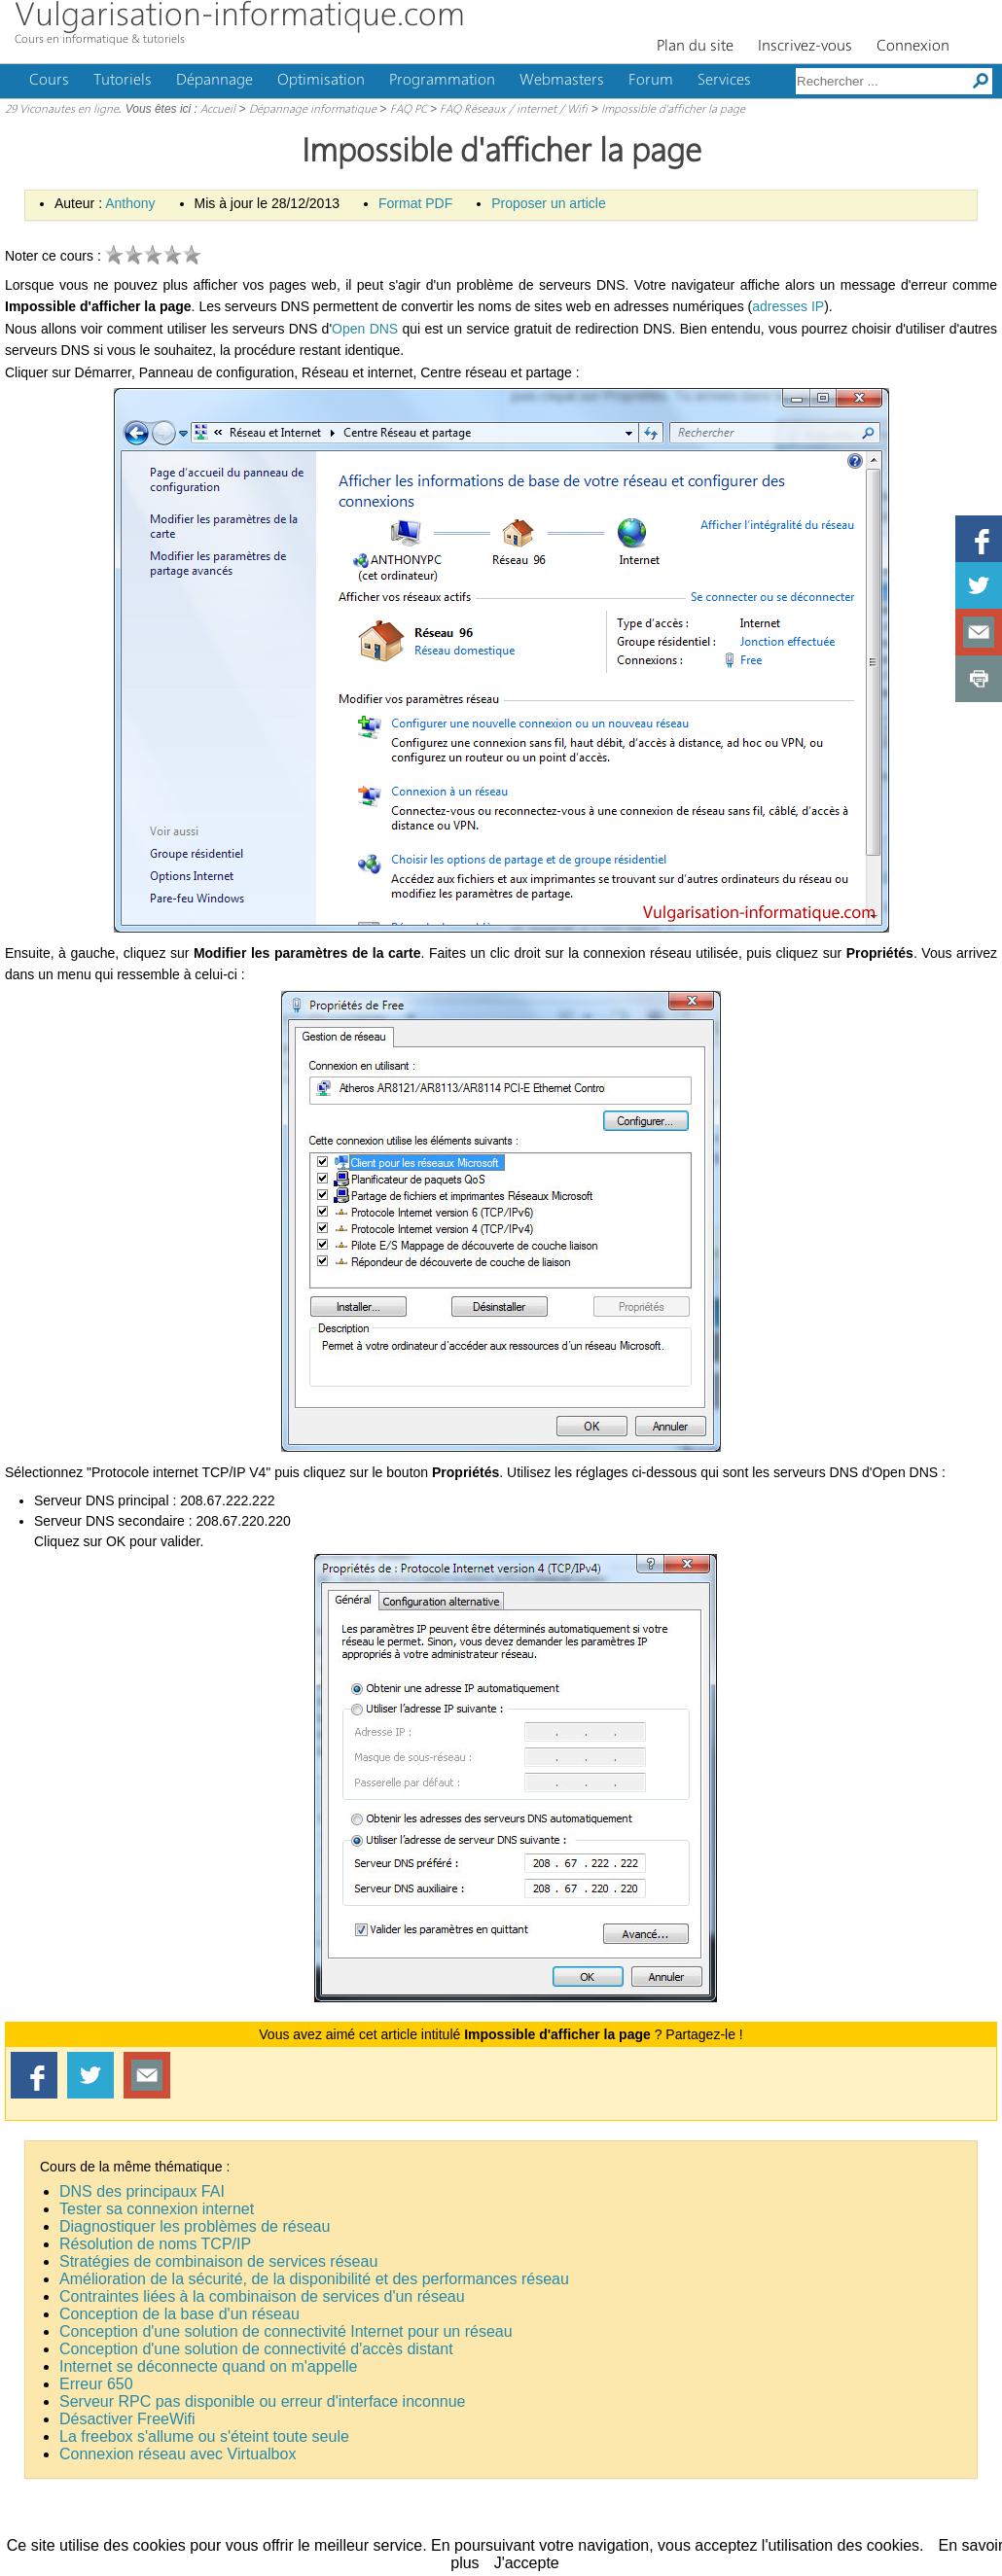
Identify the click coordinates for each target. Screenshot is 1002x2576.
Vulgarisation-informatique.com (240, 17)
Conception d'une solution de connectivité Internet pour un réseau (286, 2331)
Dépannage (214, 80)
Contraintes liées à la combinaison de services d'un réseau (262, 2296)
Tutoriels (122, 80)
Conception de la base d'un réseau (179, 2314)
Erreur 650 (96, 2384)
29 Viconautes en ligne (62, 110)
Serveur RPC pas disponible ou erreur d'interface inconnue (262, 2401)
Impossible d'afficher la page (673, 110)
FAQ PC (408, 110)
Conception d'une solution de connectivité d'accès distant (256, 2349)
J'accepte (526, 2563)
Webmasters (561, 80)
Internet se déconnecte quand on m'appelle (208, 2366)
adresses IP (788, 306)
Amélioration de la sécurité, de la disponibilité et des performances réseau (314, 2279)
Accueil (217, 110)
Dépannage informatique (312, 110)
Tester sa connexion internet (156, 2209)
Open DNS (365, 328)
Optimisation (321, 80)
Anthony (130, 203)
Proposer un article (548, 203)
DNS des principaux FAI (142, 2191)
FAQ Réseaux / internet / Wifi (514, 110)
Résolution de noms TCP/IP (155, 2244)
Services (724, 80)
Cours (49, 80)
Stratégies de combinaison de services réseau (218, 2261)
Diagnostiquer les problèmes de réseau (194, 2226)
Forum (650, 80)
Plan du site (695, 46)
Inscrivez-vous (805, 46)
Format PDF (415, 203)
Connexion (913, 46)
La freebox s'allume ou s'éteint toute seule (204, 2436)
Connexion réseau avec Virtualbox (177, 2454)
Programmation (442, 80)
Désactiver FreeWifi (127, 2419)
